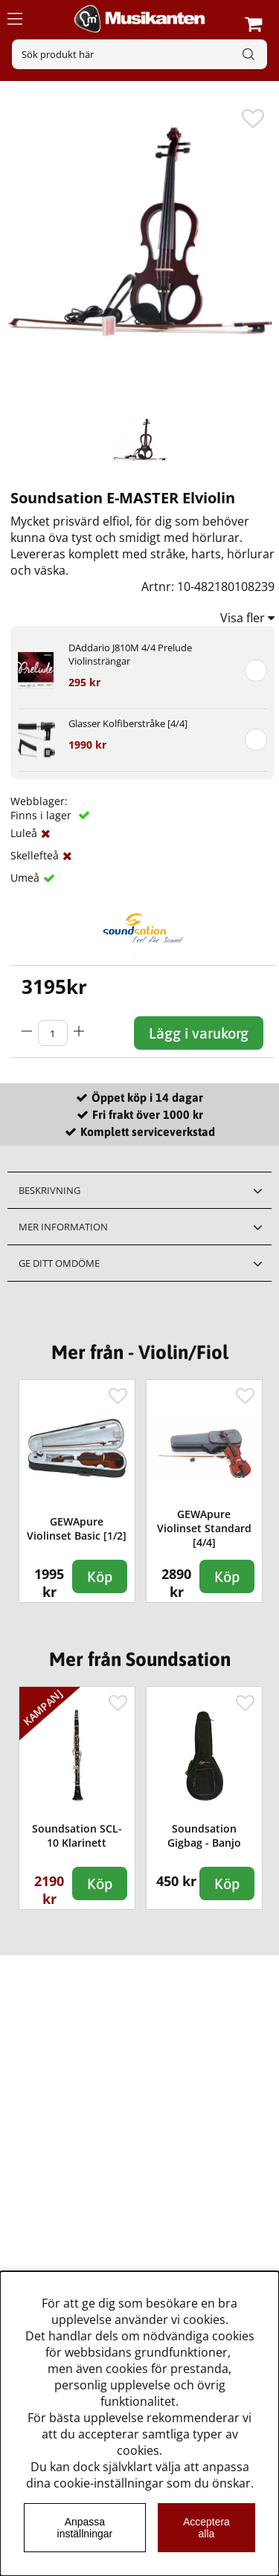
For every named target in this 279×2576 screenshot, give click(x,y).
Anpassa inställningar (85, 2528)
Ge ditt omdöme (59, 1263)
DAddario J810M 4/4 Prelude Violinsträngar (130, 654)
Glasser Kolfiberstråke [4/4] (127, 723)
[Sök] (139, 54)
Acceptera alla (206, 2528)
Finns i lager (42, 815)
